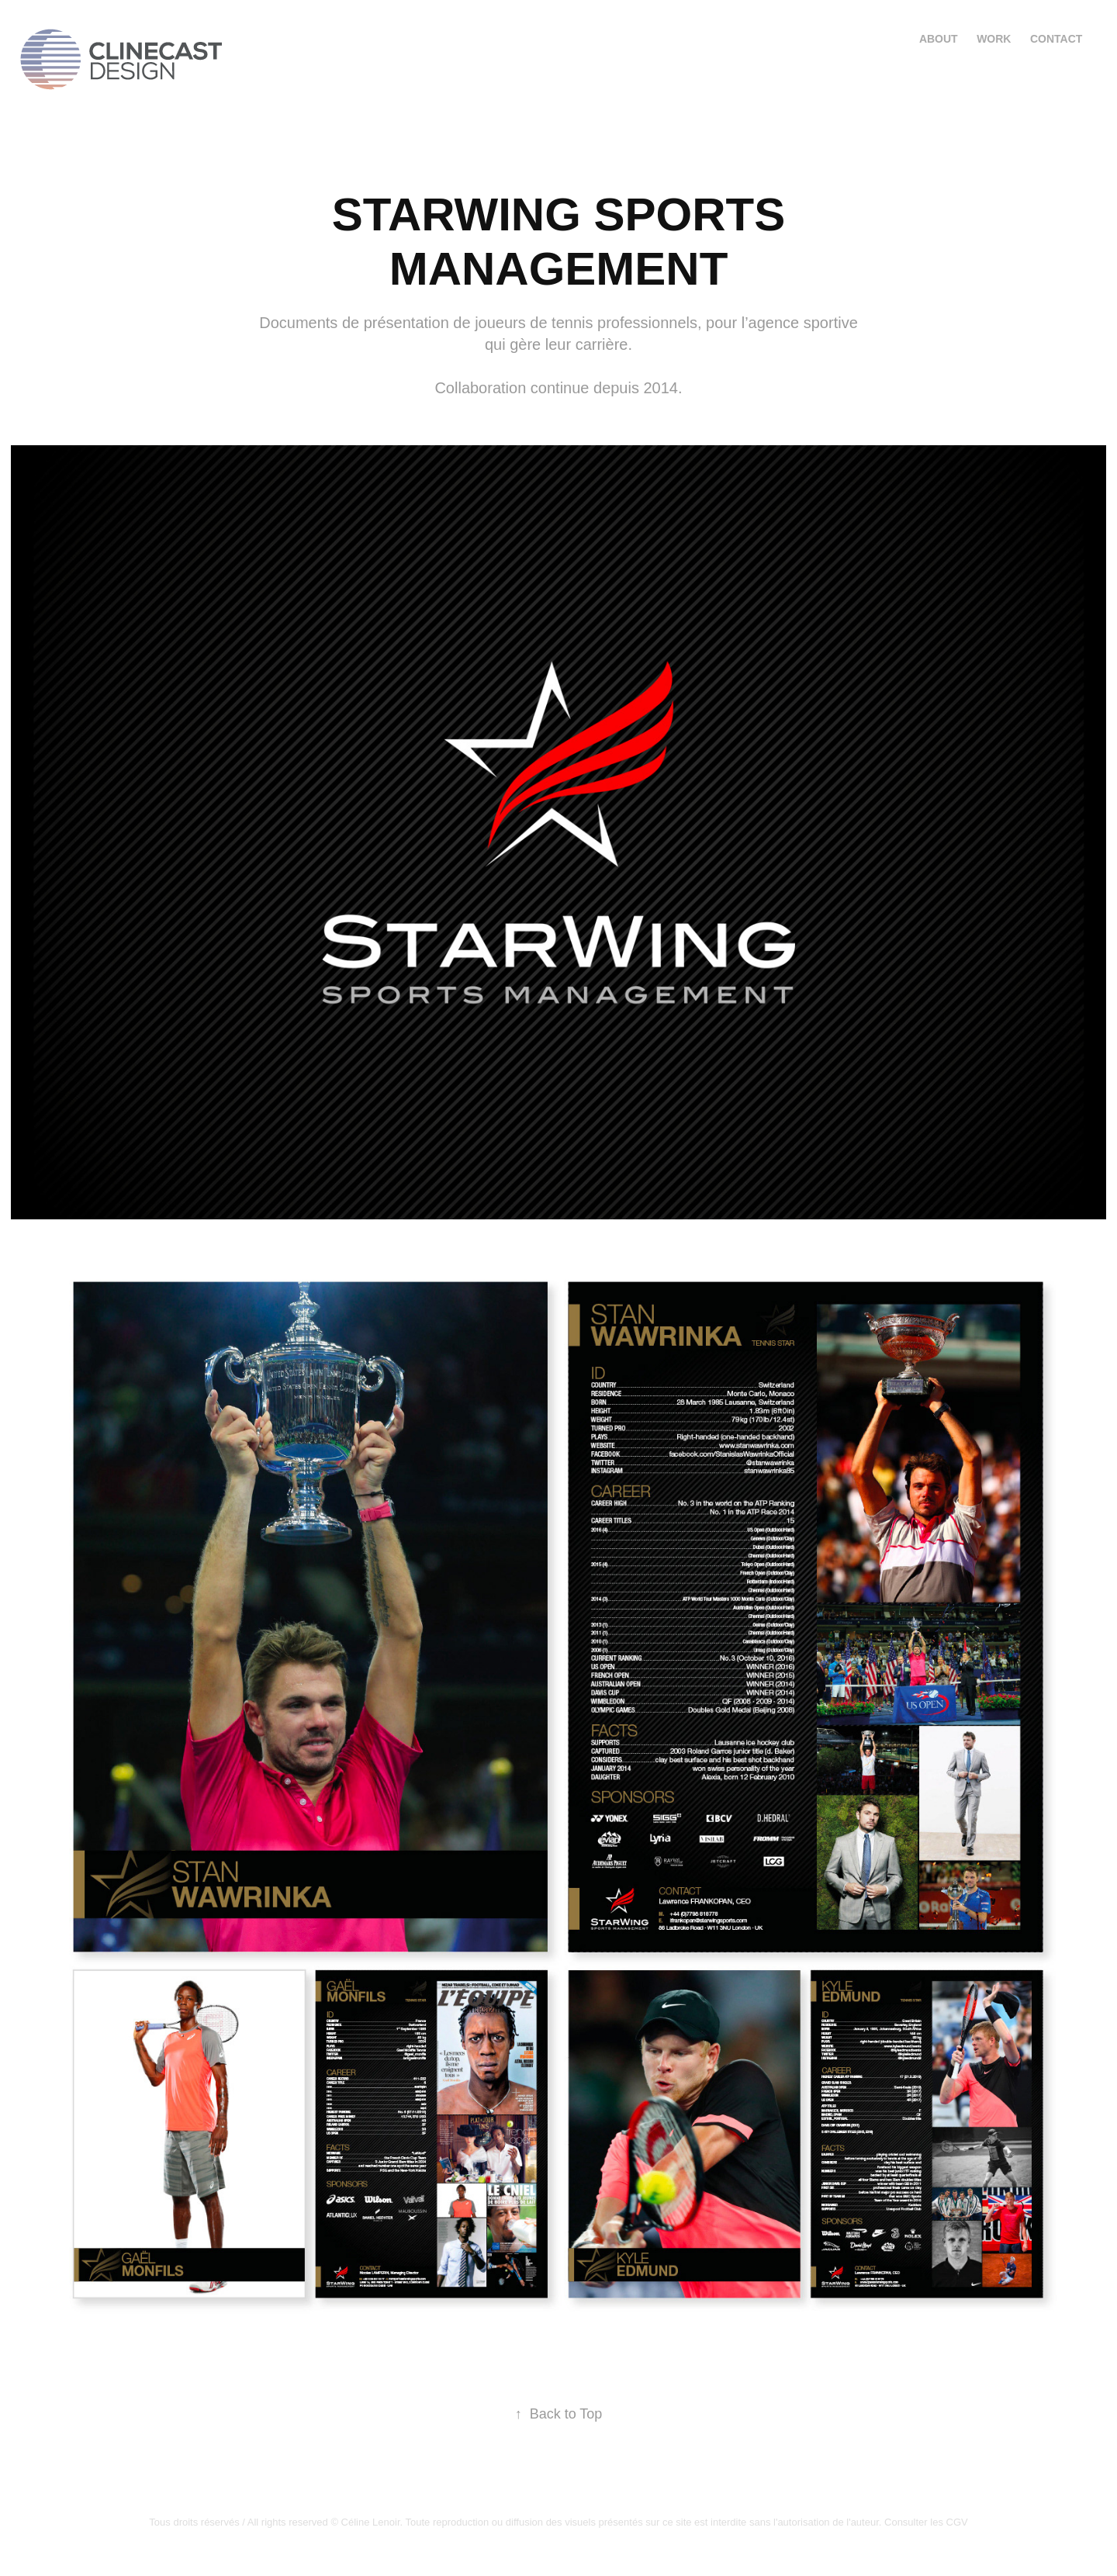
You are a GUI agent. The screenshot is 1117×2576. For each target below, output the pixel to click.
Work (994, 39)
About (938, 39)
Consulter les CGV (926, 2522)
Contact (1056, 39)
